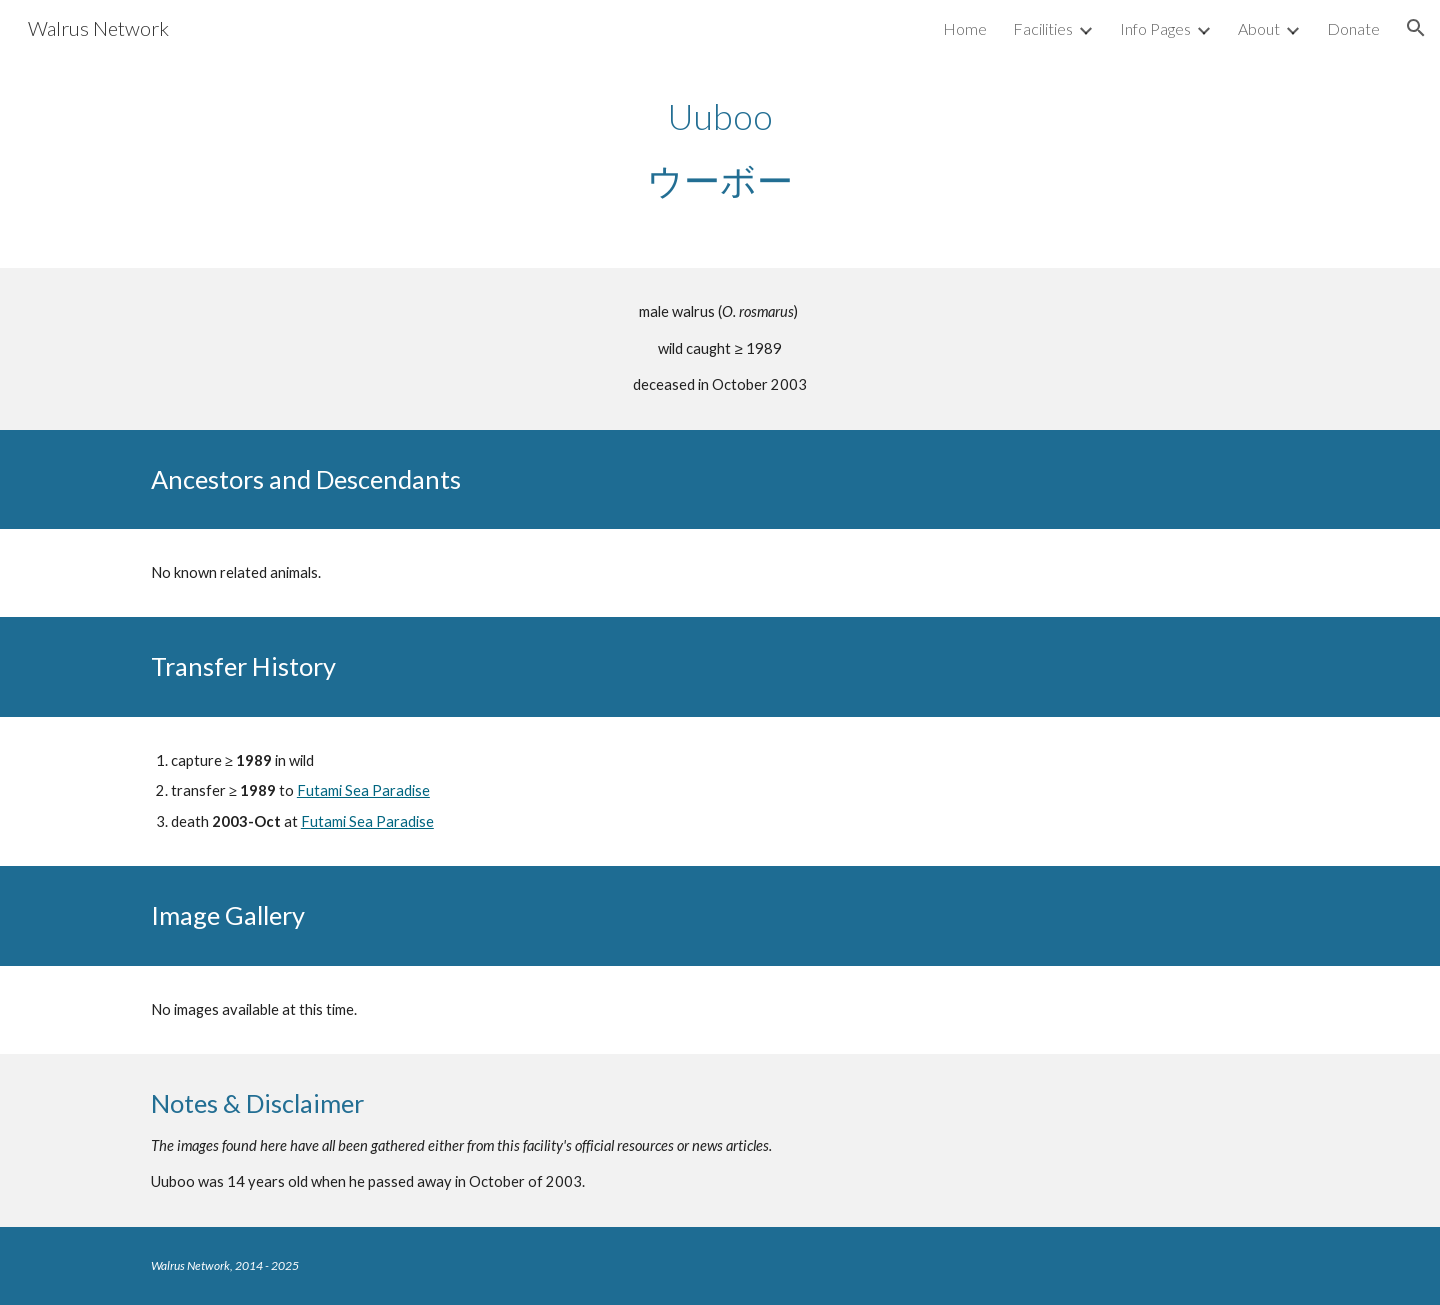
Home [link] (965, 28)
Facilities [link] (1043, 28)
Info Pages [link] (1155, 28)
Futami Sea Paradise (363, 790)
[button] (1416, 28)
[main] (720, 148)
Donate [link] (1353, 28)
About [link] (1259, 28)
